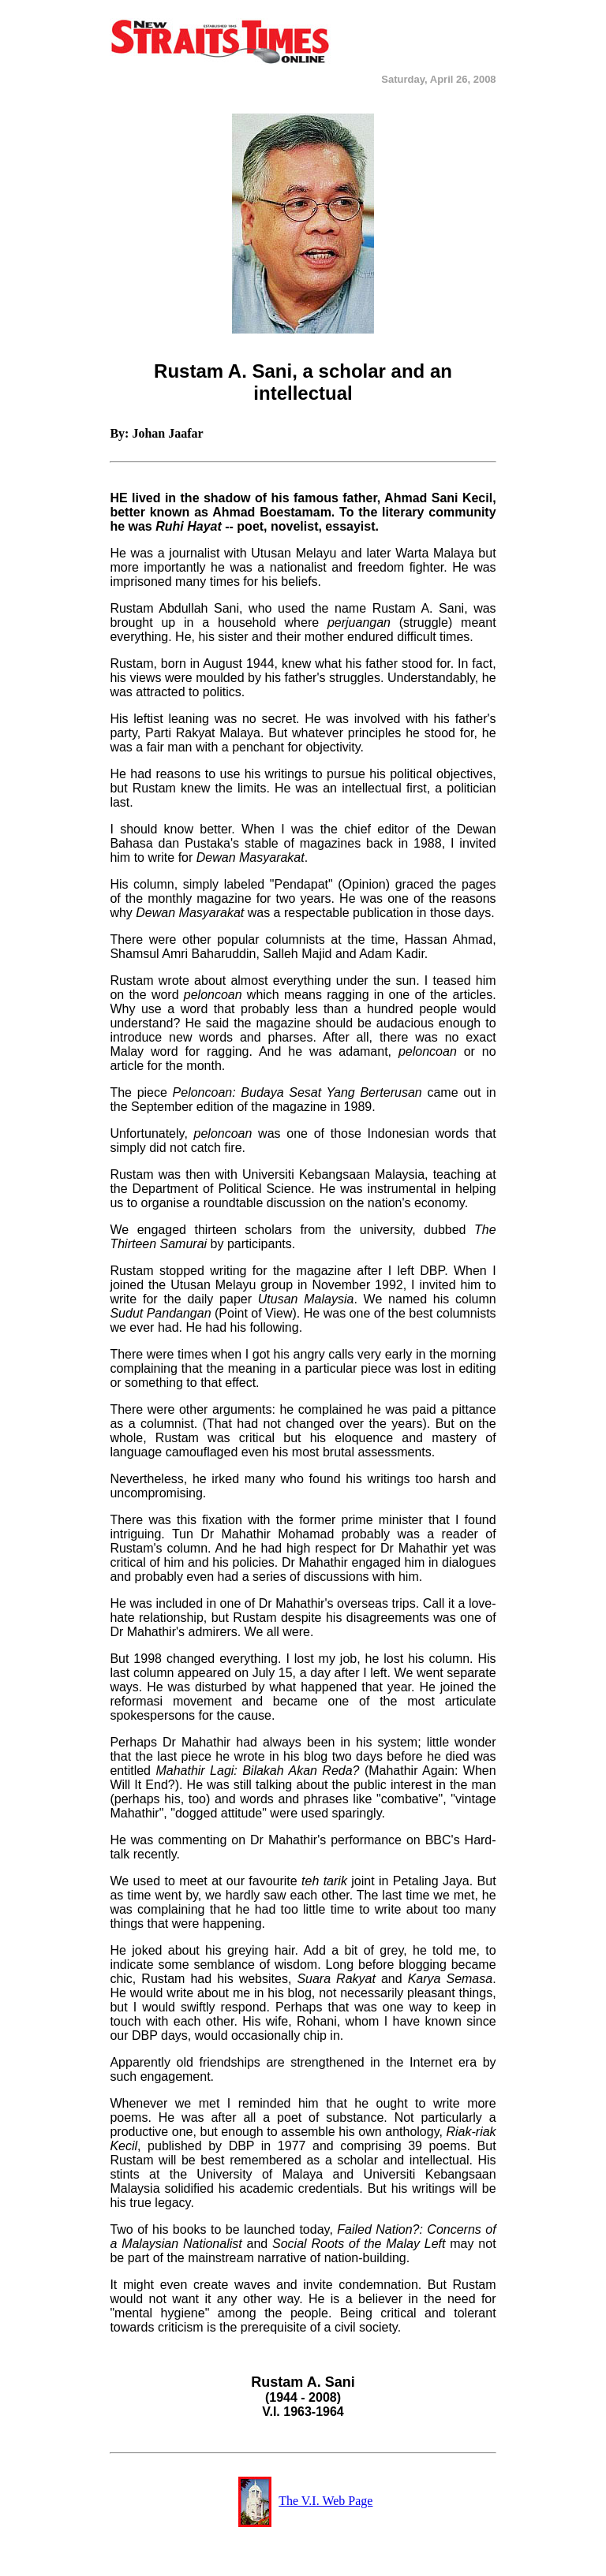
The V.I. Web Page (325, 2500)
